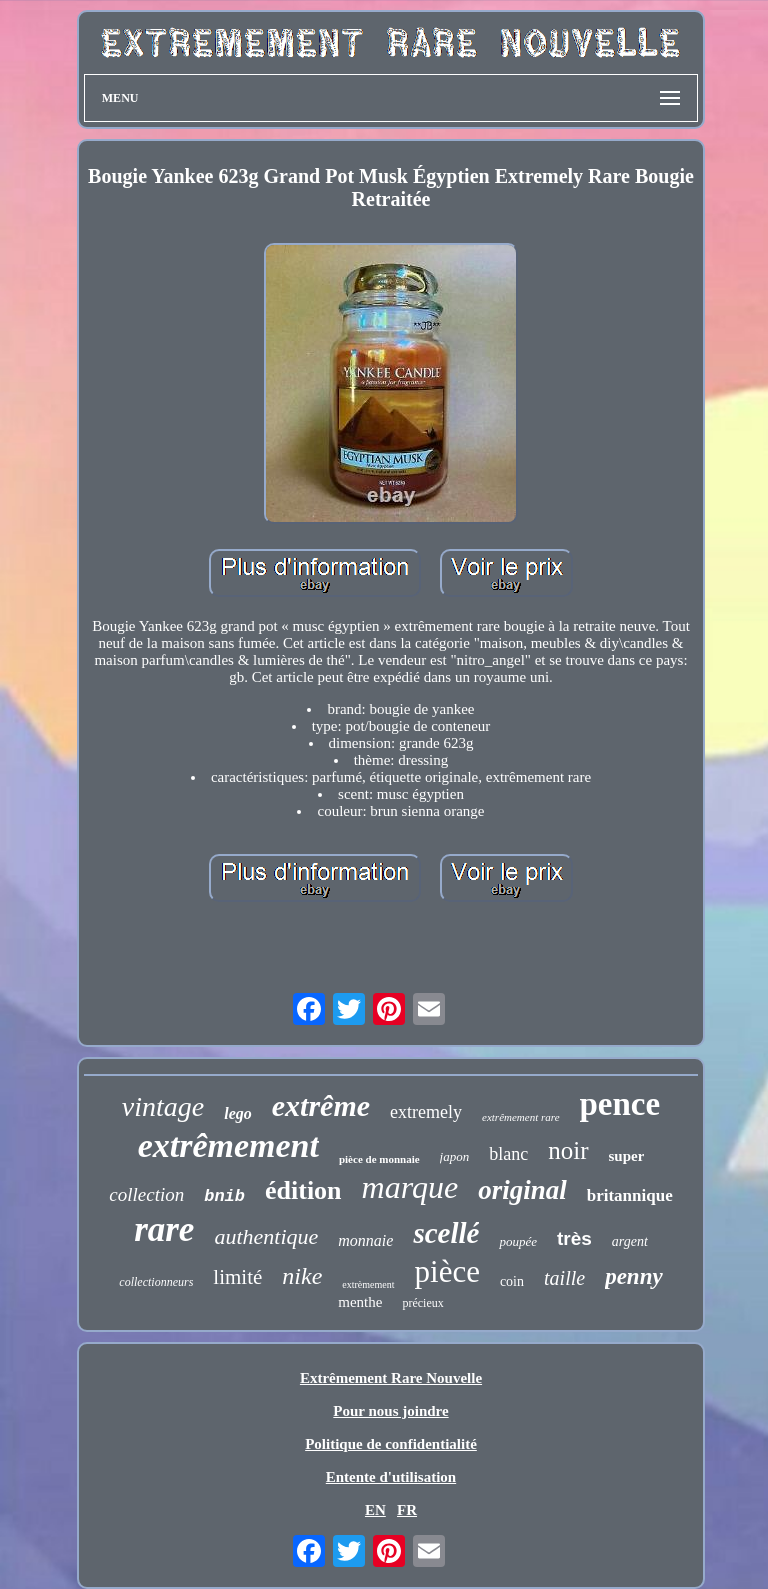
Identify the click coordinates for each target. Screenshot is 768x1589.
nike (302, 1276)
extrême (321, 1105)
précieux (422, 1303)
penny (634, 1276)
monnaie (365, 1240)
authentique (266, 1236)
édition (303, 1190)
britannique (630, 1195)
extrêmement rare (520, 1117)
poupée (518, 1241)
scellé (446, 1233)
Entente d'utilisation (391, 1477)
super (627, 1156)
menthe (360, 1302)
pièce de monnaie (379, 1159)
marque (410, 1187)
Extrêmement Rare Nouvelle (391, 1378)
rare (164, 1229)
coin (512, 1281)
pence (620, 1104)
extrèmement (368, 1284)
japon (455, 1156)
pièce (447, 1271)
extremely (426, 1112)
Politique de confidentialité (391, 1444)
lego (238, 1113)
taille (564, 1278)
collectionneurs (156, 1282)
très (574, 1238)
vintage (163, 1106)
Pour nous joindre (390, 1411)
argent (630, 1241)
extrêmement (228, 1145)
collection (146, 1194)
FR (407, 1510)
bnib (224, 1196)
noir (568, 1150)
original (522, 1190)
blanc (508, 1154)
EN (375, 1510)
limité (237, 1277)
